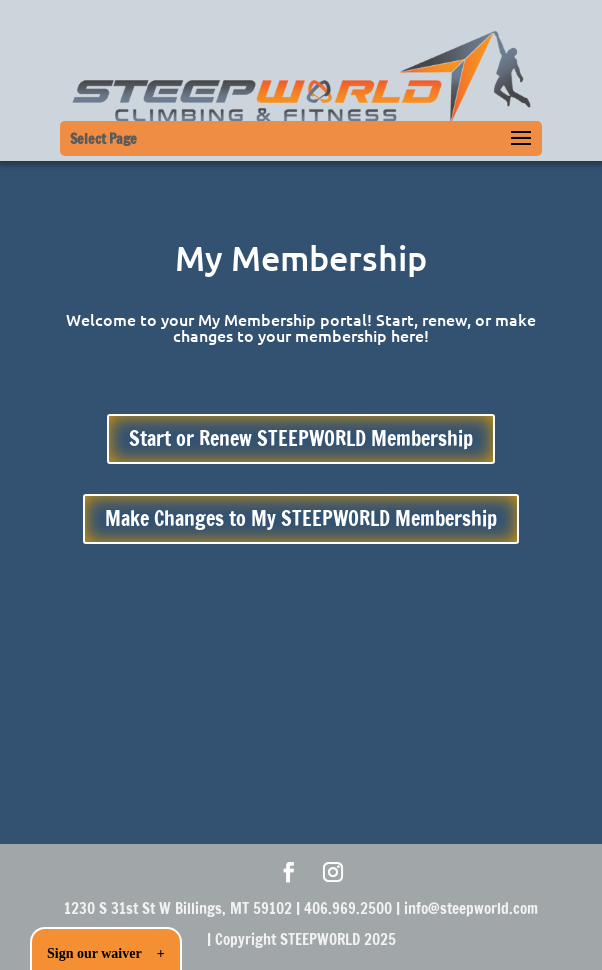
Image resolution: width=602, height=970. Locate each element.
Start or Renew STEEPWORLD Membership (301, 438)
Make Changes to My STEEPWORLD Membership (301, 518)
